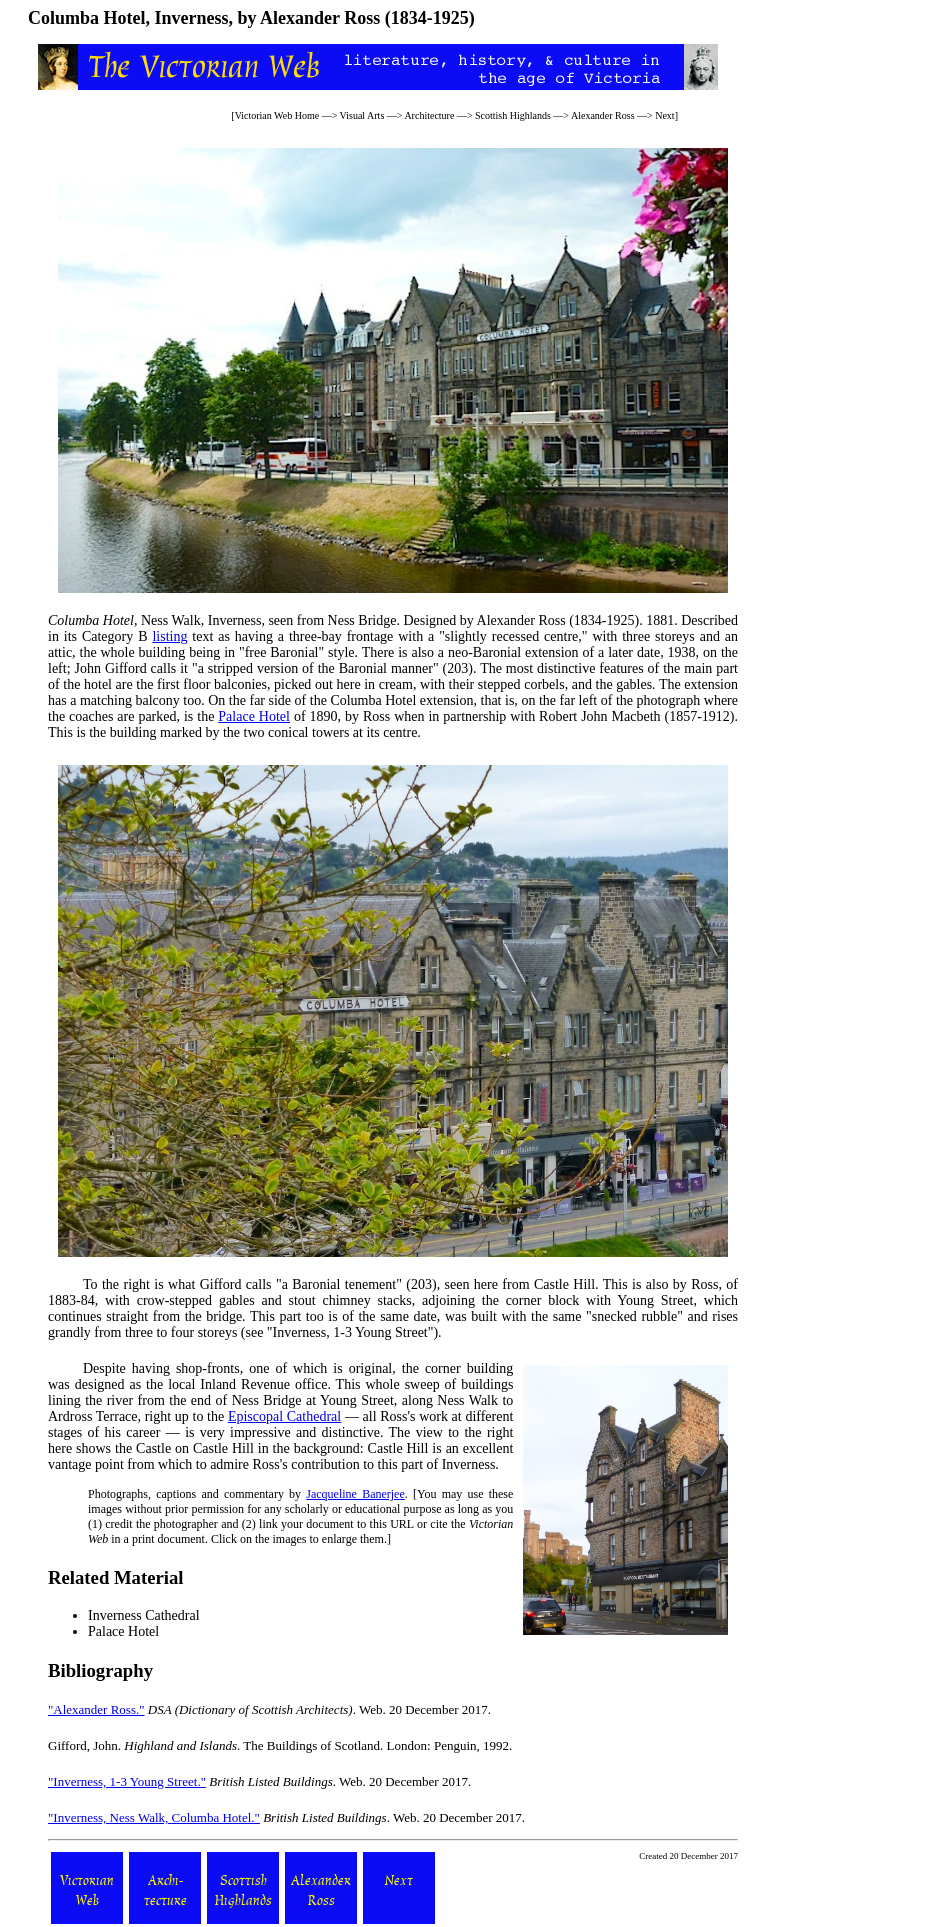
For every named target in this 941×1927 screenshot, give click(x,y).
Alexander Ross (603, 115)
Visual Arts (362, 115)
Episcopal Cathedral (284, 1416)
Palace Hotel (254, 716)
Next (664, 115)
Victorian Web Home (277, 115)
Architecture (429, 115)
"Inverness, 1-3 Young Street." (127, 1781)
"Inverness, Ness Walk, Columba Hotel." (154, 1817)
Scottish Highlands (513, 115)
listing (169, 636)
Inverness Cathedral (144, 1615)
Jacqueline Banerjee (355, 1494)
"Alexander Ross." (96, 1709)
